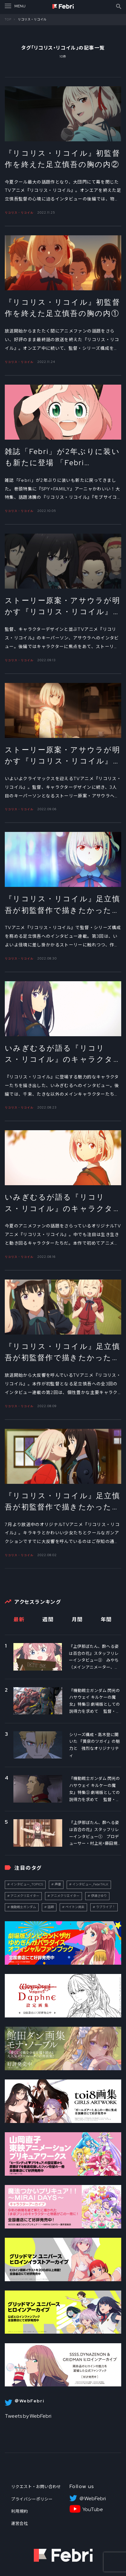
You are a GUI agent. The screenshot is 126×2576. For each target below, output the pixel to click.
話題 (51, 1907)
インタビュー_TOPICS (27, 1884)
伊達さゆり (99, 1896)
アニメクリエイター (25, 1896)
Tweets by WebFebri (28, 2416)
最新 (19, 1619)
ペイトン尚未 (75, 1907)
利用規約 (19, 2511)
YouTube (92, 2509)
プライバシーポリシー (32, 2499)
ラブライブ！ (105, 1907)
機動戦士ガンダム (23, 1907)
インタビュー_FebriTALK (90, 1884)
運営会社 (19, 2523)
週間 (48, 1619)
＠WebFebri (92, 2499)
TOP (8, 19)
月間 (77, 1619)
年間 (106, 1619)
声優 (58, 1884)
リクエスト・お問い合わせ (36, 2486)
